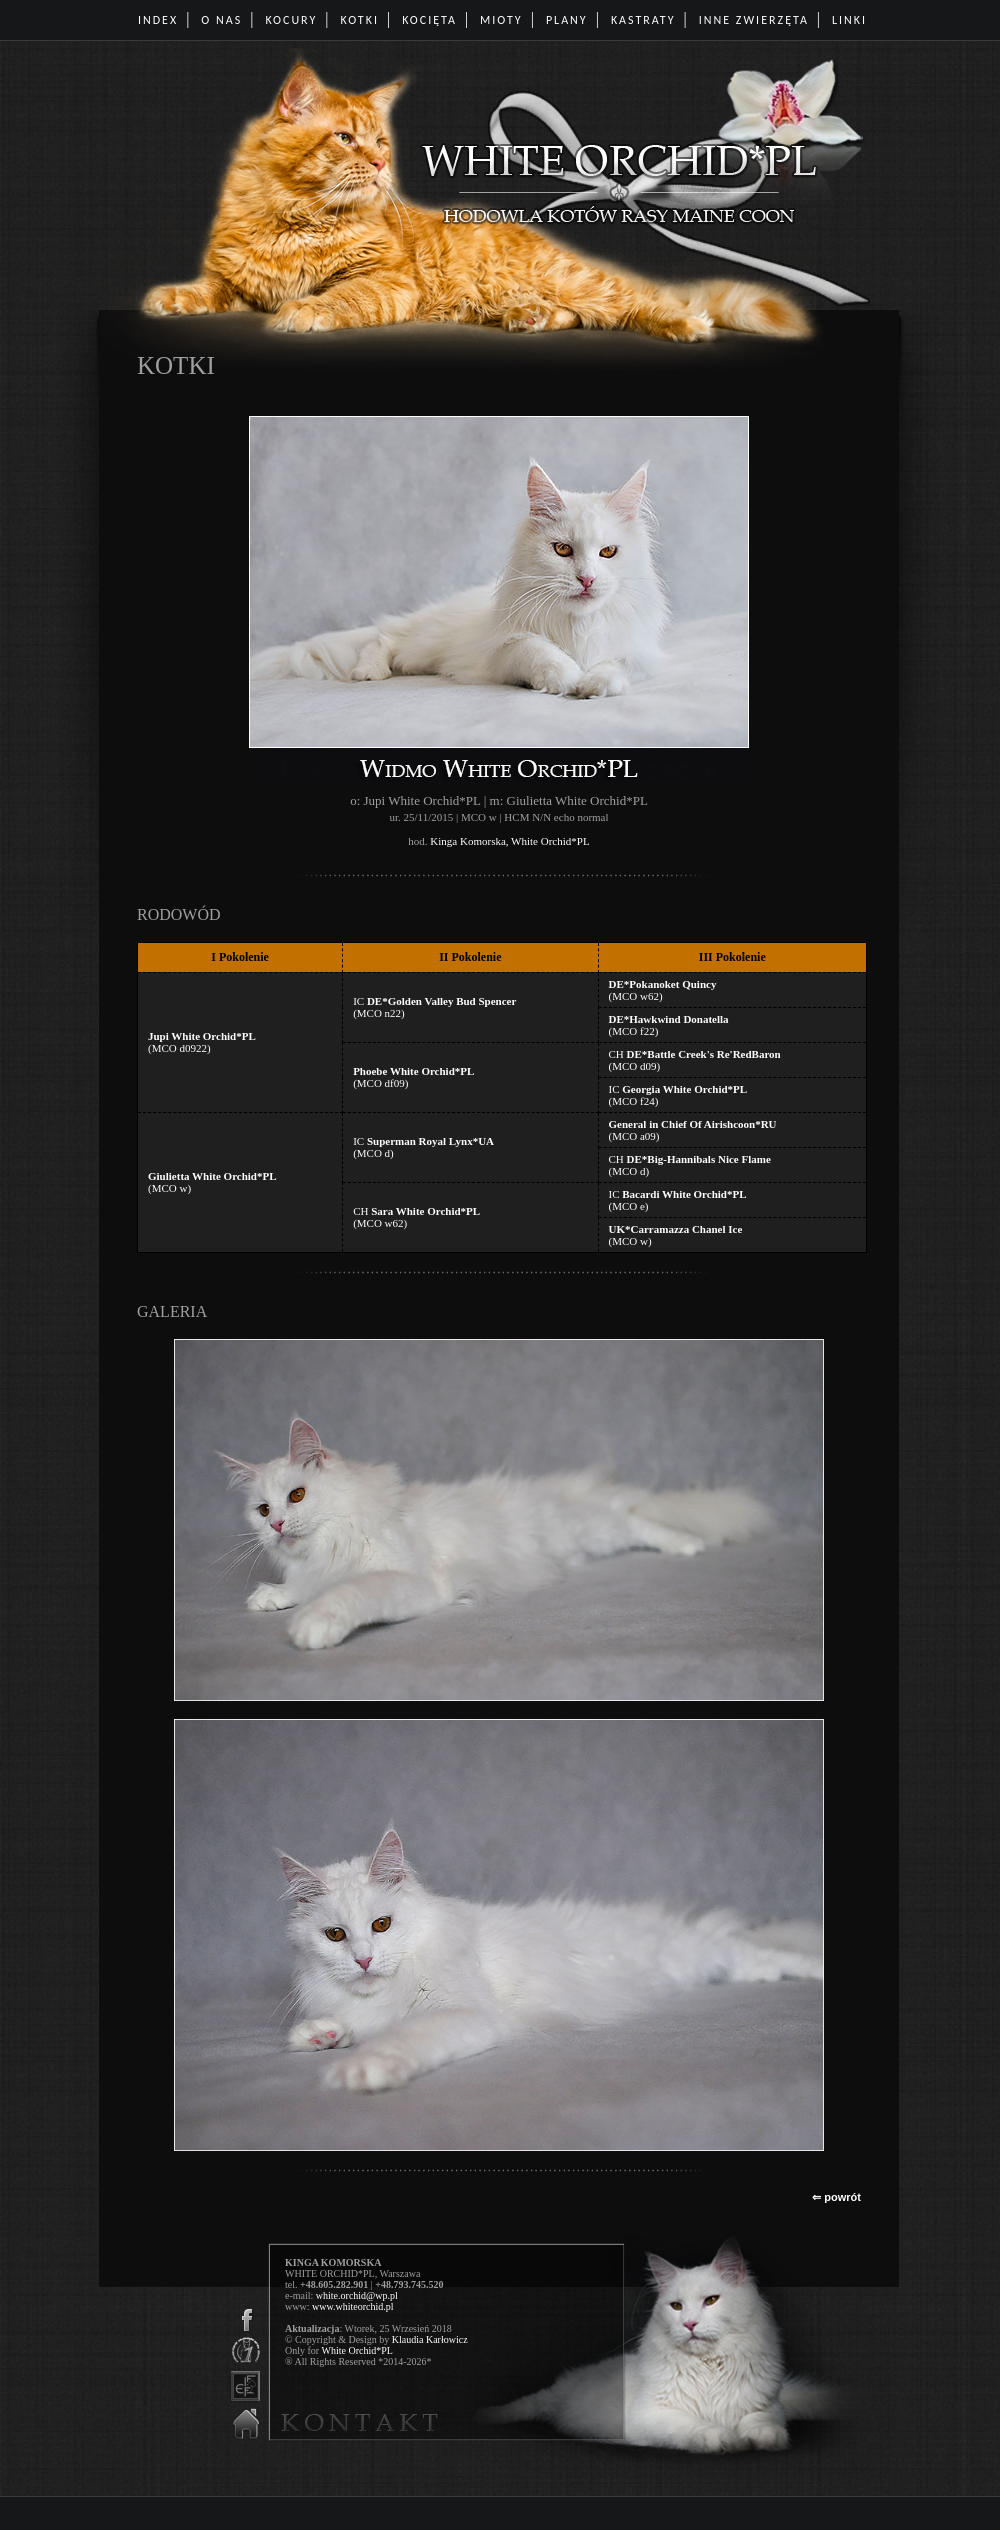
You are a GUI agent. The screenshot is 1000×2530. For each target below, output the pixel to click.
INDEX (158, 20)
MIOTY (501, 20)
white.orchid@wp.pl (357, 2295)
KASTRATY (643, 20)
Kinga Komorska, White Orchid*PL (509, 841)
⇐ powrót (836, 2197)
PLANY (567, 20)
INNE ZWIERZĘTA (754, 20)
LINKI (849, 20)
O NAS (221, 20)
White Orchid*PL (356, 2350)
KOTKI (360, 20)
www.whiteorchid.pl (353, 2306)
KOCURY (291, 20)
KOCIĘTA (429, 20)
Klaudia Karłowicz (430, 2339)
